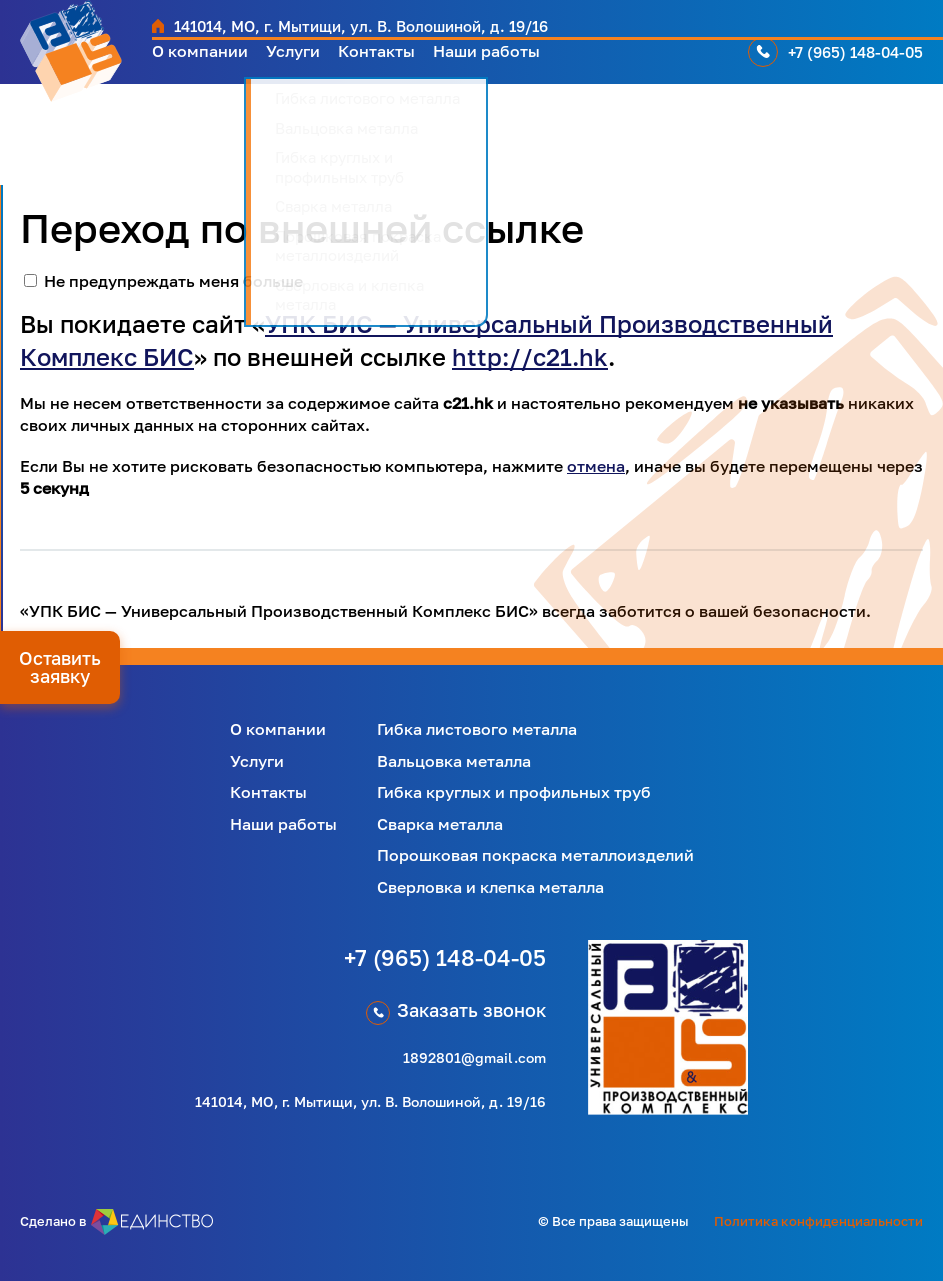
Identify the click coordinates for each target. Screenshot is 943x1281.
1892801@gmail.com (474, 1057)
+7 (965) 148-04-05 (859, 59)
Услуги (307, 60)
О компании (205, 60)
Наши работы (519, 60)
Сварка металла (440, 824)
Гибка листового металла (477, 729)
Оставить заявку (60, 667)
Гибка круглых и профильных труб (514, 792)
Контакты (398, 60)
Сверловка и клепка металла (490, 887)
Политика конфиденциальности (818, 1221)
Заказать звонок (471, 1010)
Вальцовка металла (454, 761)
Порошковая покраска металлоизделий (535, 855)
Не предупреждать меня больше (173, 281)
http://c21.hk (530, 356)
